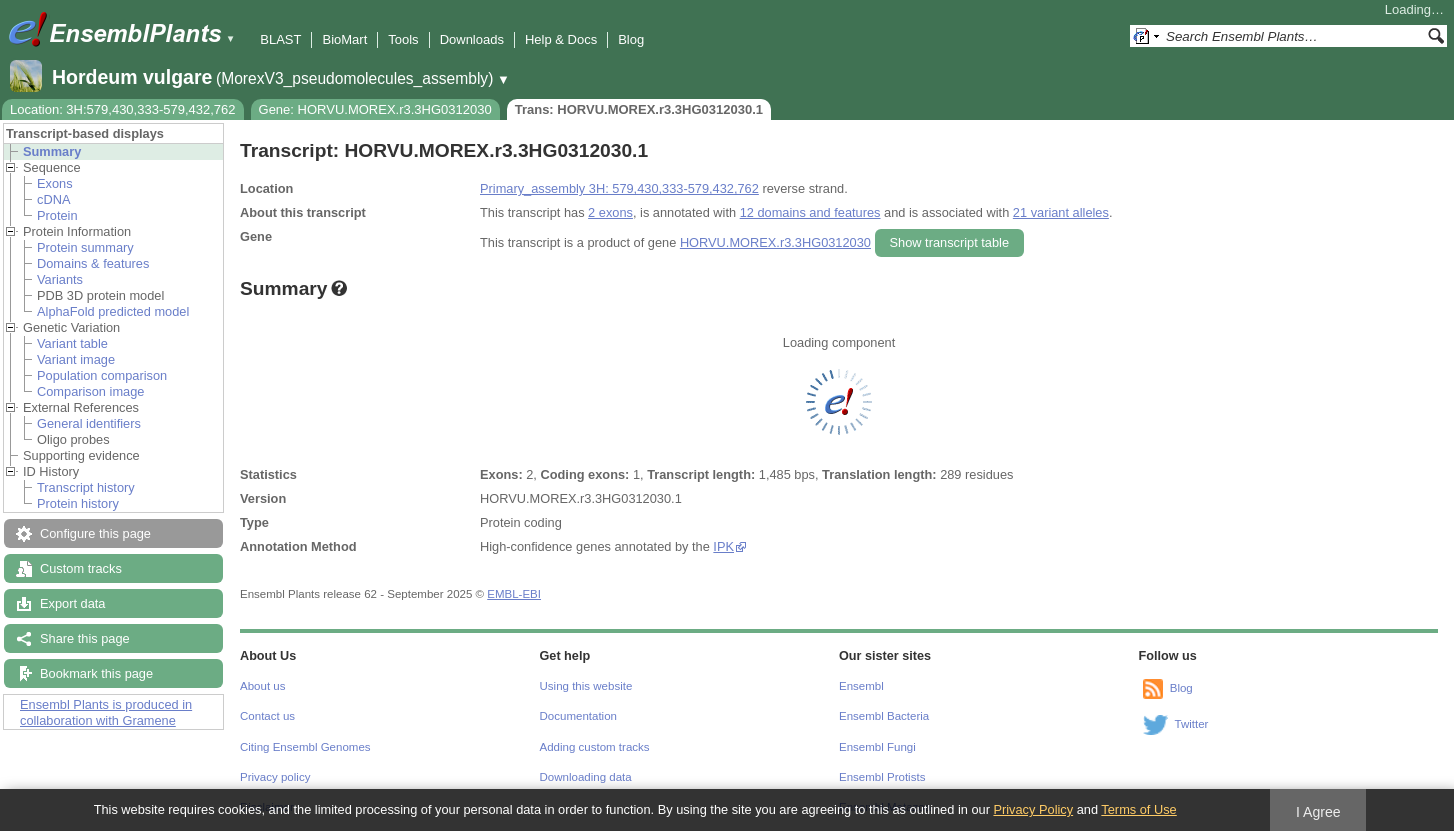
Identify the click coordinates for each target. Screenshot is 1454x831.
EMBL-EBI (514, 594)
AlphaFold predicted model (113, 311)
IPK (723, 546)
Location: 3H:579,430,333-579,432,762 (123, 109)
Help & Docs (561, 39)
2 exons (610, 212)
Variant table (72, 343)
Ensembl (861, 686)
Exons (55, 183)
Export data (72, 603)
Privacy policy (275, 777)
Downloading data (586, 777)
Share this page (85, 638)
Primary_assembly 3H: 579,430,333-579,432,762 (619, 188)
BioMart (344, 39)
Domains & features (93, 263)
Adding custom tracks (595, 747)
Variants (60, 279)
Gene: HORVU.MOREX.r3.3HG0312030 (375, 109)
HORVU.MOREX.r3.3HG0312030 (775, 242)
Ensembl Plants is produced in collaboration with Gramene (106, 712)
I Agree (1318, 812)
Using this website (586, 686)
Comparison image (90, 391)
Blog (631, 39)
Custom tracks (81, 568)
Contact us (267, 716)
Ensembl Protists (882, 777)
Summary (52, 151)
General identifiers (89, 423)
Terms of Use (1138, 809)
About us (262, 686)
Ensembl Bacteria (884, 716)
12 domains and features (810, 212)
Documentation (578, 716)
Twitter (1192, 724)
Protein (57, 215)
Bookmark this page (96, 673)
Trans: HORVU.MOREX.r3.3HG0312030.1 (639, 109)
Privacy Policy (1033, 809)
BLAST (280, 39)
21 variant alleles (1061, 212)
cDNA (53, 199)
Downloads (472, 39)
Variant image (76, 359)
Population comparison (102, 375)
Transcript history (86, 487)
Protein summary (85, 247)
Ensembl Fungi (877, 747)
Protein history (78, 503)
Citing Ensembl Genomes (305, 747)
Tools (403, 39)
